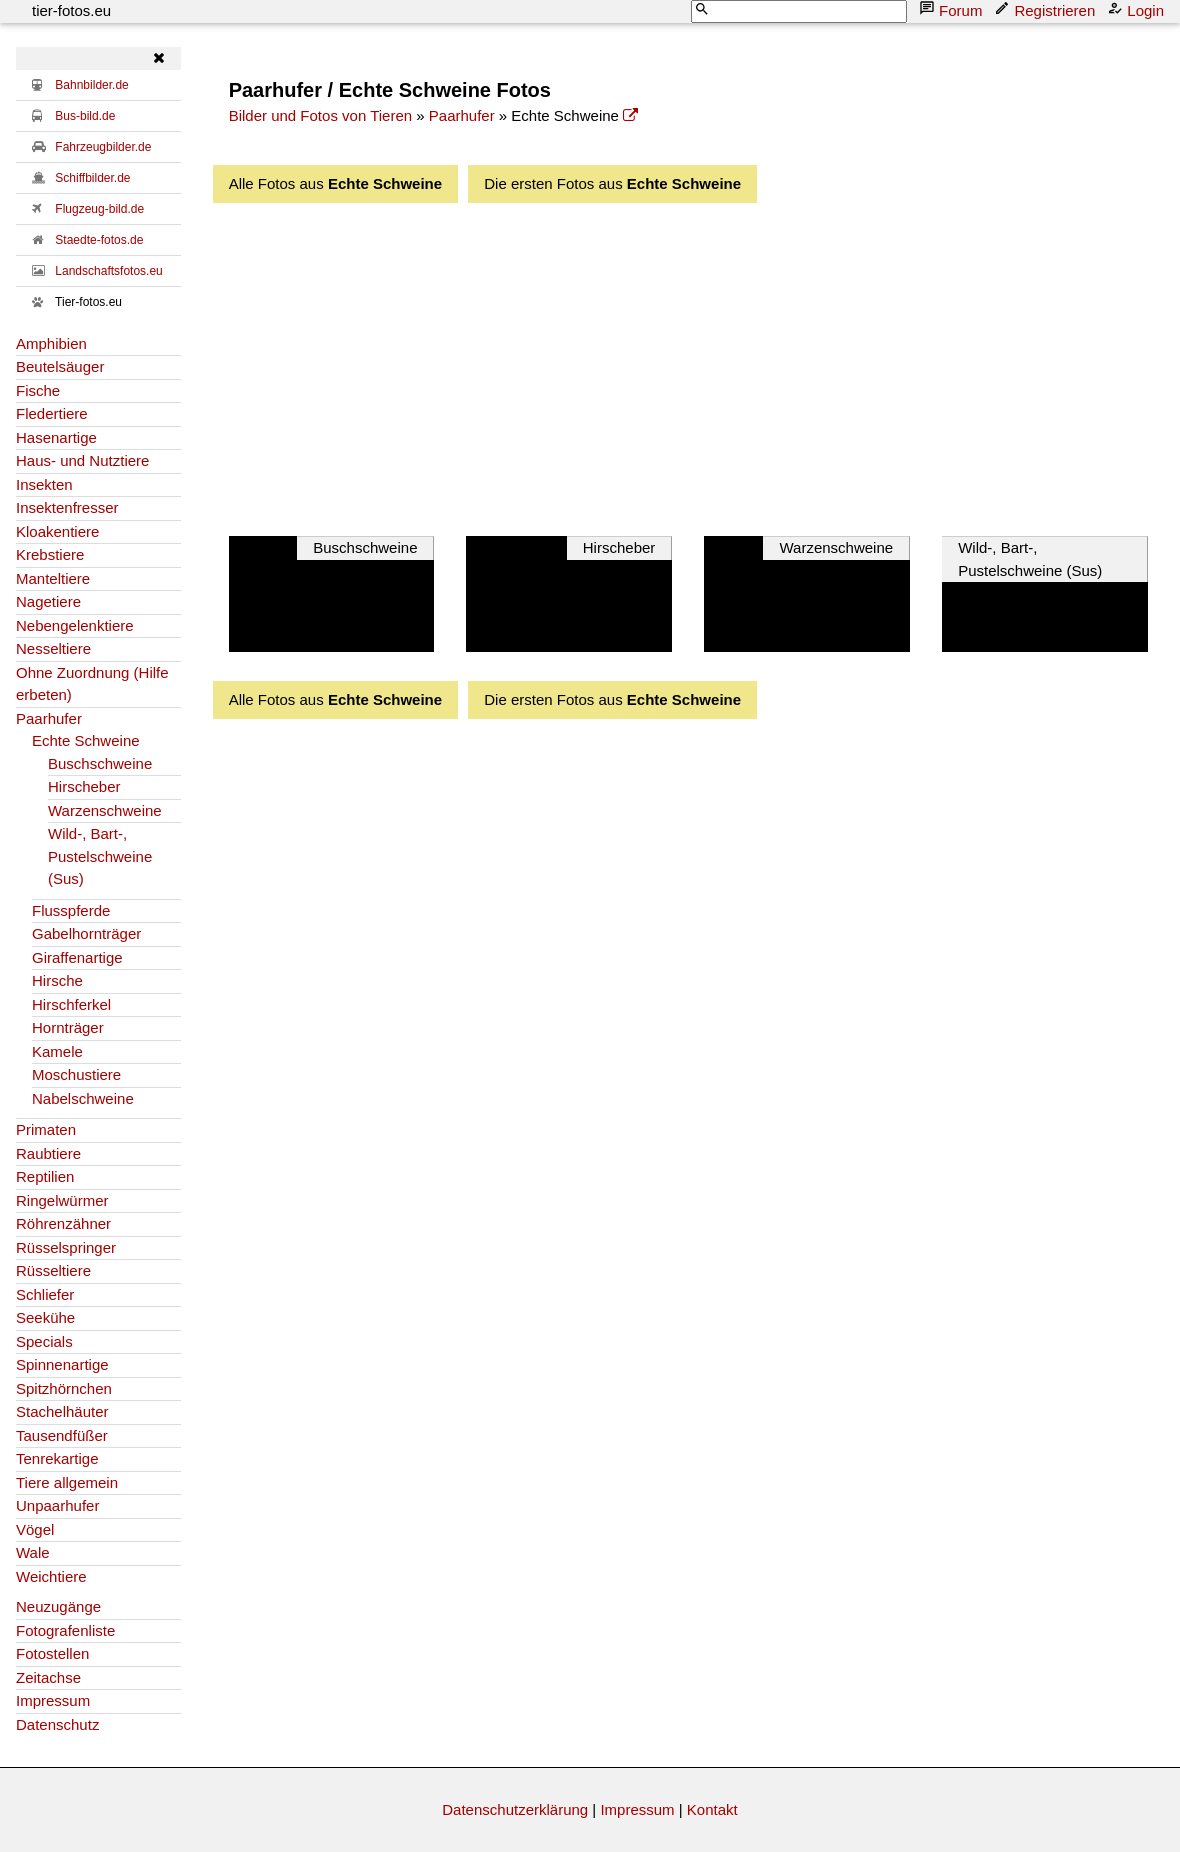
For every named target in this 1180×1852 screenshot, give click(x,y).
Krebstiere (50, 554)
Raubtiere (48, 1153)
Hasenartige (56, 437)
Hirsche (57, 980)
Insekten (44, 484)
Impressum (53, 1700)
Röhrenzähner (63, 1223)
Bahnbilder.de (91, 85)
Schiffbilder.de (92, 178)
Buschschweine (100, 763)
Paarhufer (49, 718)
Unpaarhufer (57, 1505)
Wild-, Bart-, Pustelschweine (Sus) (100, 856)
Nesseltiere (53, 648)
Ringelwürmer (62, 1200)
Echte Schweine (86, 740)
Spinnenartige (62, 1364)
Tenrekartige (57, 1458)
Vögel (35, 1529)
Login (1137, 9)
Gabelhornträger (86, 933)
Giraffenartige (77, 957)
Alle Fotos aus (335, 183)
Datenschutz (57, 1724)
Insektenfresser (67, 507)
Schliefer (45, 1294)
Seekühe (45, 1317)
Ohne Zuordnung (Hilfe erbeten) (92, 684)
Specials (44, 1341)
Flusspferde (71, 910)
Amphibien (51, 343)
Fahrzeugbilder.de (103, 147)
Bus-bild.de (85, 116)
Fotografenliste (65, 1630)
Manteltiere (53, 578)
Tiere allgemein (67, 1482)
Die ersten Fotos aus (612, 183)
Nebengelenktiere (75, 625)
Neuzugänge (58, 1606)
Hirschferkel (71, 1004)
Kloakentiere (57, 531)
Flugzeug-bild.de (99, 209)
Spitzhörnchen (64, 1388)
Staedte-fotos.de (99, 240)
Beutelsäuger (60, 366)
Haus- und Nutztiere (82, 460)
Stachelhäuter (62, 1411)
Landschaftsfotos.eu (108, 271)
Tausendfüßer (62, 1435)
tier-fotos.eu (71, 10)
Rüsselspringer (66, 1247)
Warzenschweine (105, 810)
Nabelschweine (83, 1098)
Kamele (57, 1051)
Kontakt (712, 1809)
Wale (33, 1552)
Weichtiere (51, 1576)
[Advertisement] (704, 364)
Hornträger (68, 1027)
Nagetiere (48, 601)
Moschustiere (76, 1074)
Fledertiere (52, 413)
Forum (952, 9)
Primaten (46, 1129)
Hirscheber (84, 786)
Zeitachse (48, 1677)
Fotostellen (52, 1653)
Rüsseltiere (53, 1270)
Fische (38, 390)
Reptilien (45, 1176)
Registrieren (1046, 9)
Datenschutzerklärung (515, 1809)
